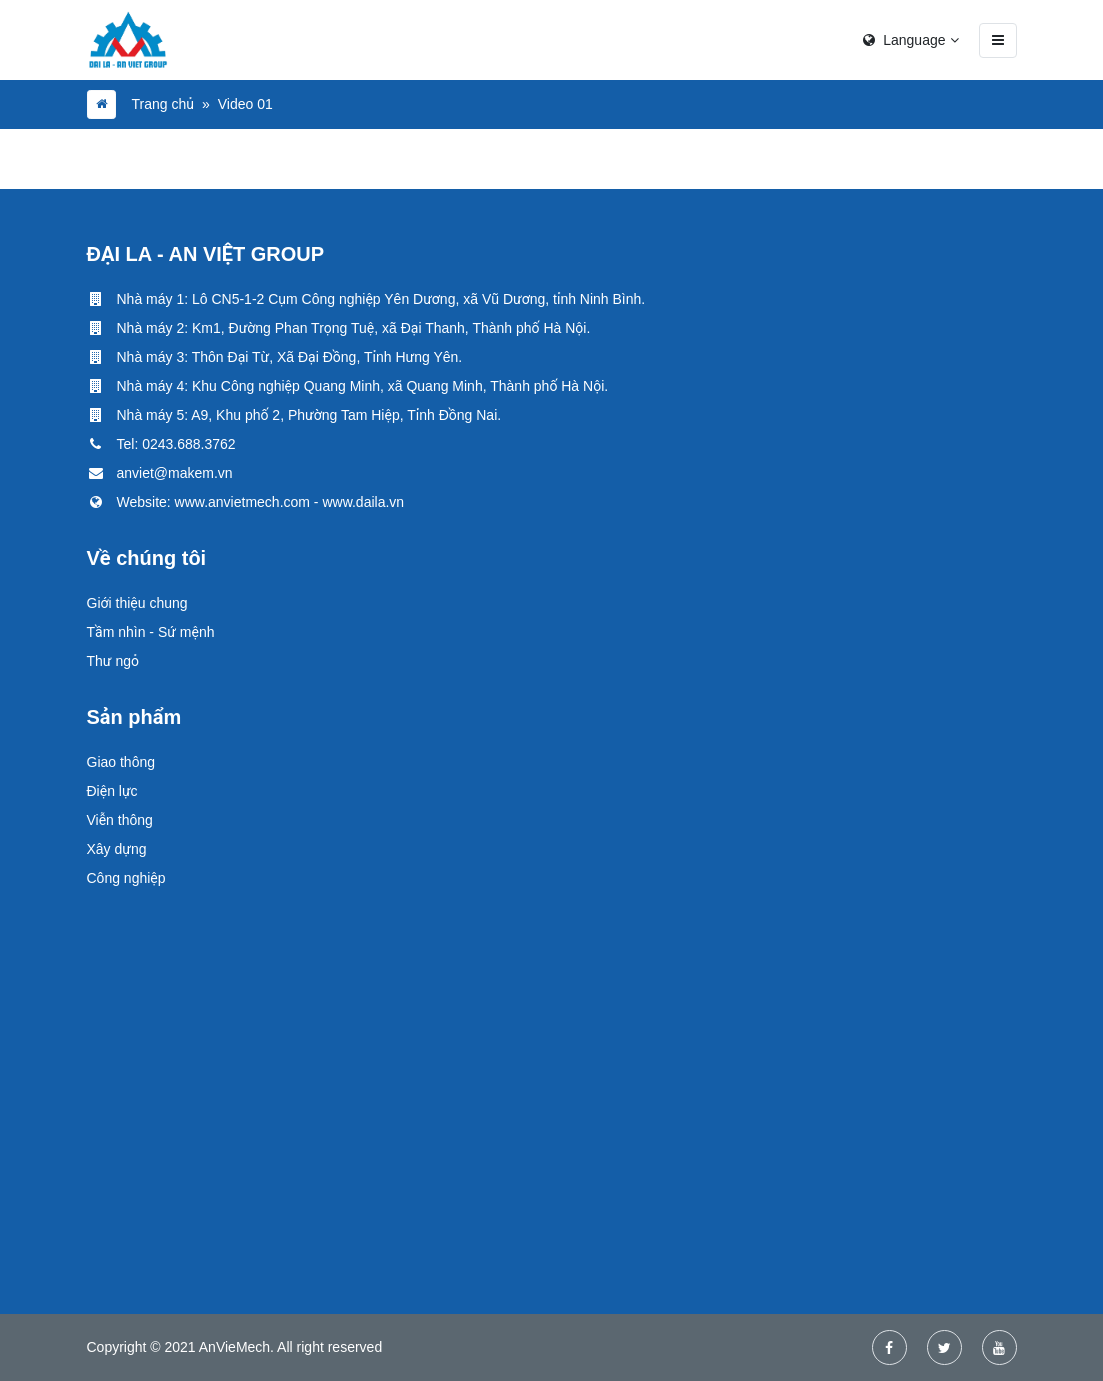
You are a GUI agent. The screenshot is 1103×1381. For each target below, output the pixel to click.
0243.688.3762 (188, 444)
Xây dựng (117, 849)
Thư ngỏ (113, 661)
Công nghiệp (126, 878)
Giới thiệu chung (137, 603)
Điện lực (112, 791)
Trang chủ (163, 104)
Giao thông (121, 762)
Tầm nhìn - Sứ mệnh (151, 632)
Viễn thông (120, 820)
